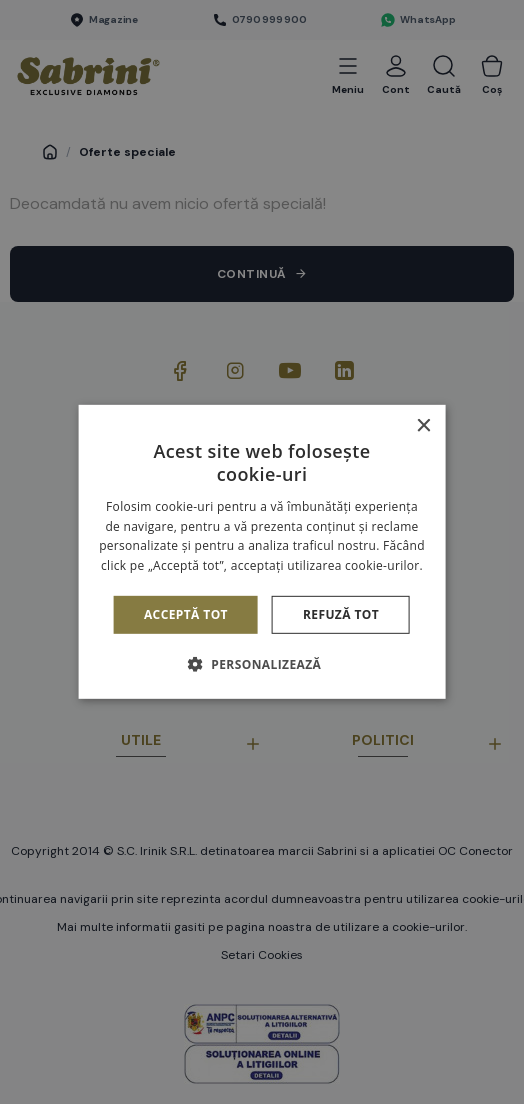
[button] (262, 664)
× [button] (422, 426)
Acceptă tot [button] (186, 614)
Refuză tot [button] (341, 614)
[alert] (262, 552)
